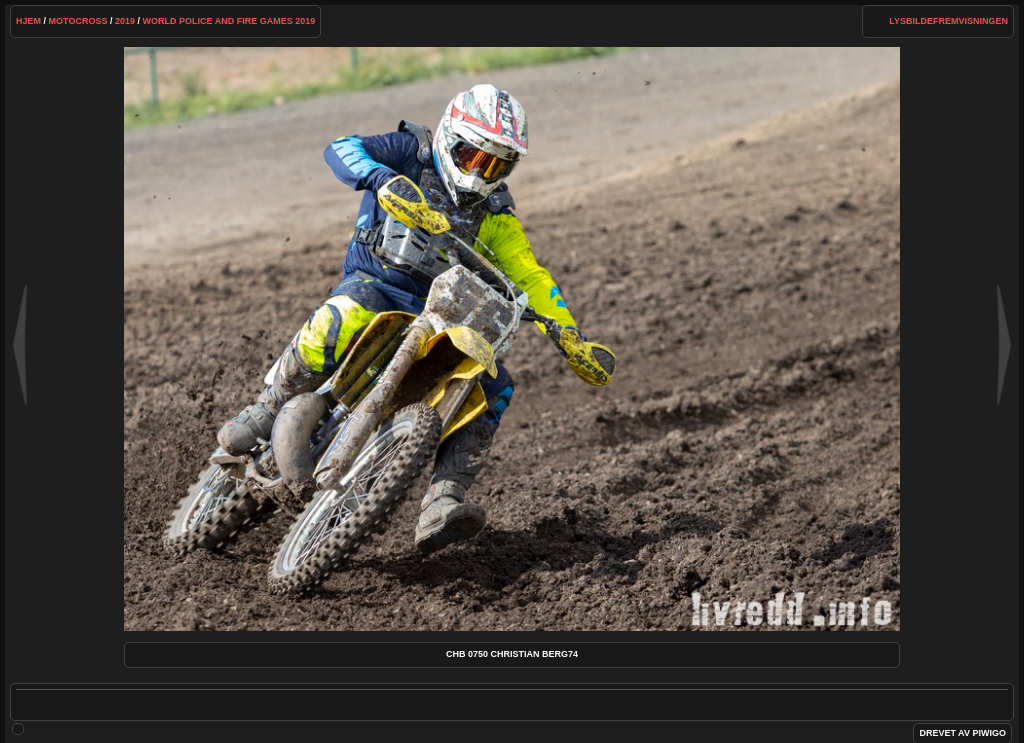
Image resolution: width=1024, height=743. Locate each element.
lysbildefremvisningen (948, 21)
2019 (125, 21)
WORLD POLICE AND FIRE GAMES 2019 (229, 21)
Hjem (28, 21)
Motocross (78, 21)
